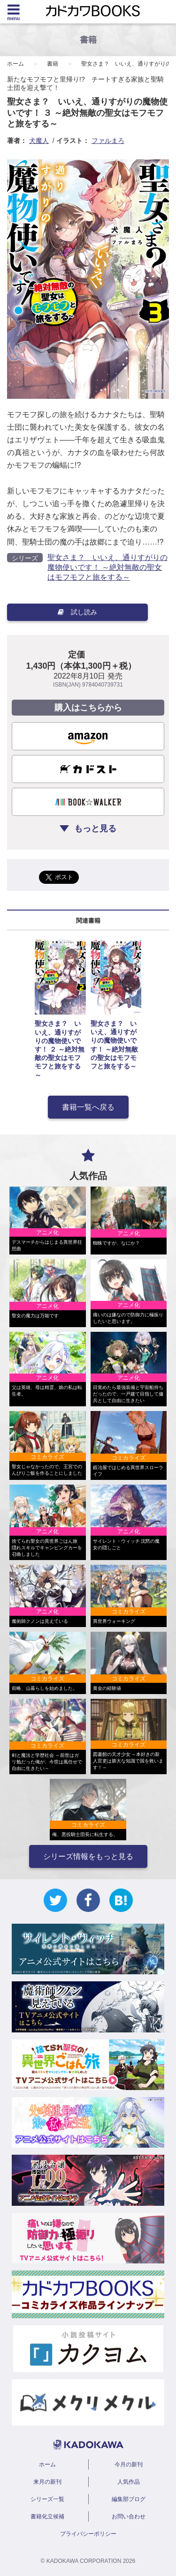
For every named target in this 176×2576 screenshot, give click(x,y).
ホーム (15, 63)
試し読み (77, 612)
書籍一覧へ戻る (88, 1107)
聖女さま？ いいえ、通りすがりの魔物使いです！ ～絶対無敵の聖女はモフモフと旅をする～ (107, 567)
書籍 (52, 63)
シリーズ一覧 (47, 2499)
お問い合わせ (128, 2516)
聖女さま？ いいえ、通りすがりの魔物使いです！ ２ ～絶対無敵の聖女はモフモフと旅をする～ (59, 1049)
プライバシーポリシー (88, 2534)
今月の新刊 (129, 2464)
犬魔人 (39, 140)
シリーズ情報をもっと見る (88, 1856)
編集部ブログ (128, 2499)
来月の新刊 (47, 2482)
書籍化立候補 (47, 2516)
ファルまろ (108, 140)
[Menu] (13, 11)
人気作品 (128, 2482)
